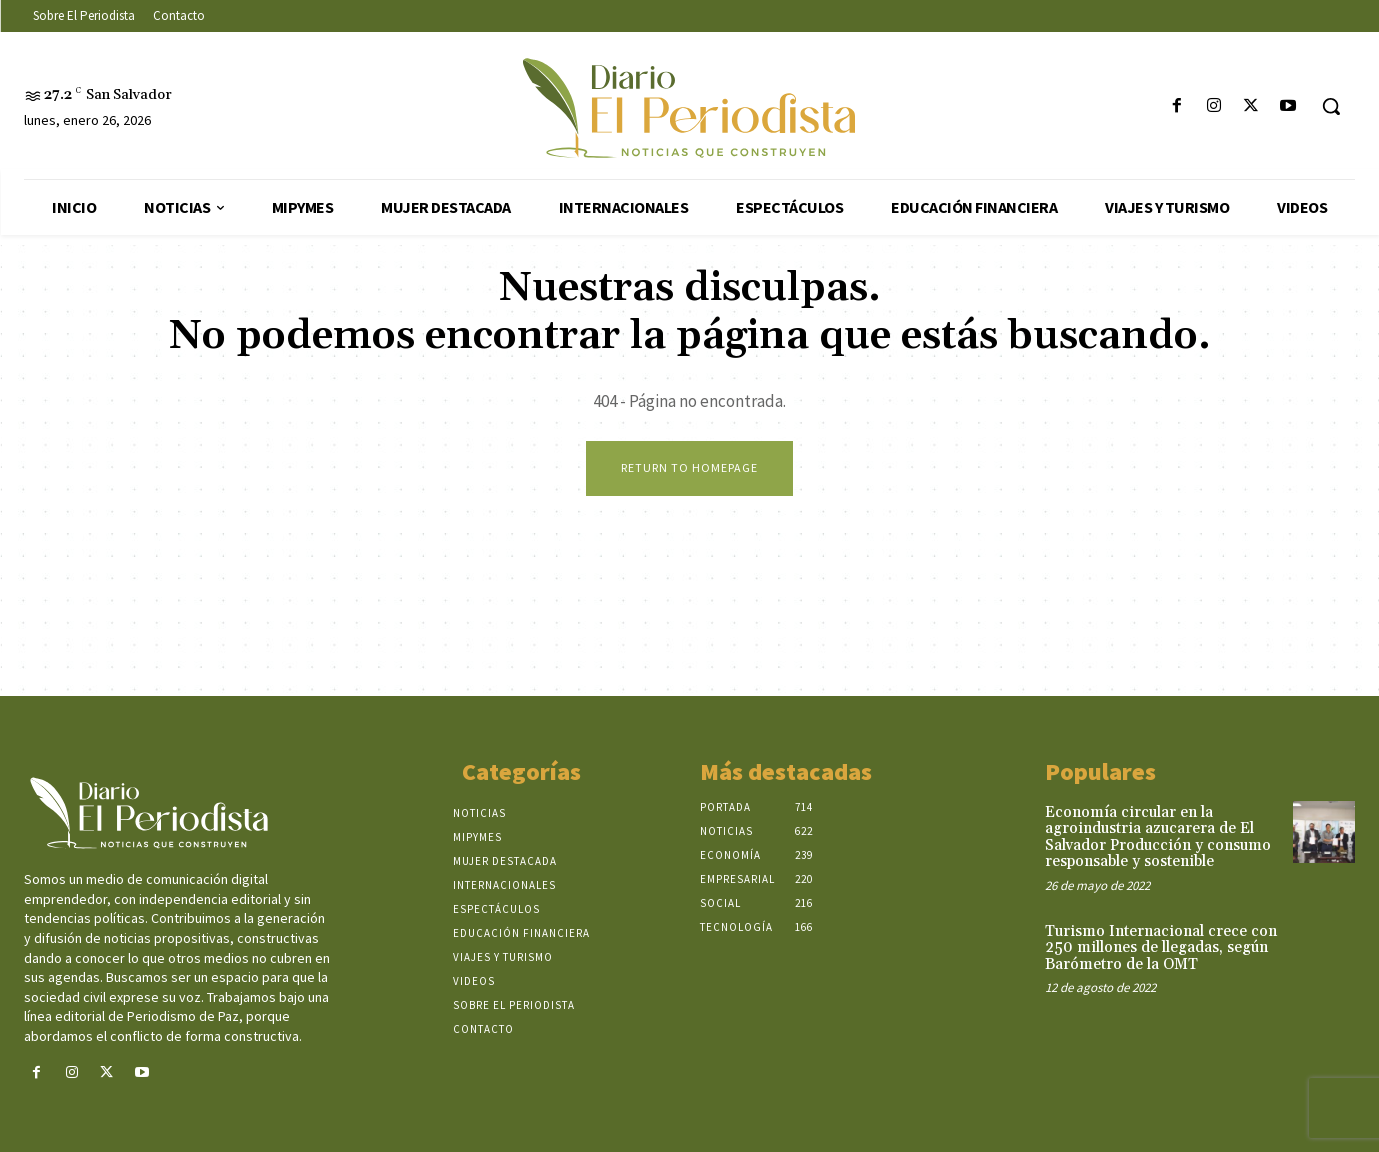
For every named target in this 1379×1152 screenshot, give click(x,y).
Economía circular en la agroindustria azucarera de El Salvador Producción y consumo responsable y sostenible (1158, 837)
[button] (1331, 106)
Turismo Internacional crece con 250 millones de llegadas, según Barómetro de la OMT (1161, 948)
